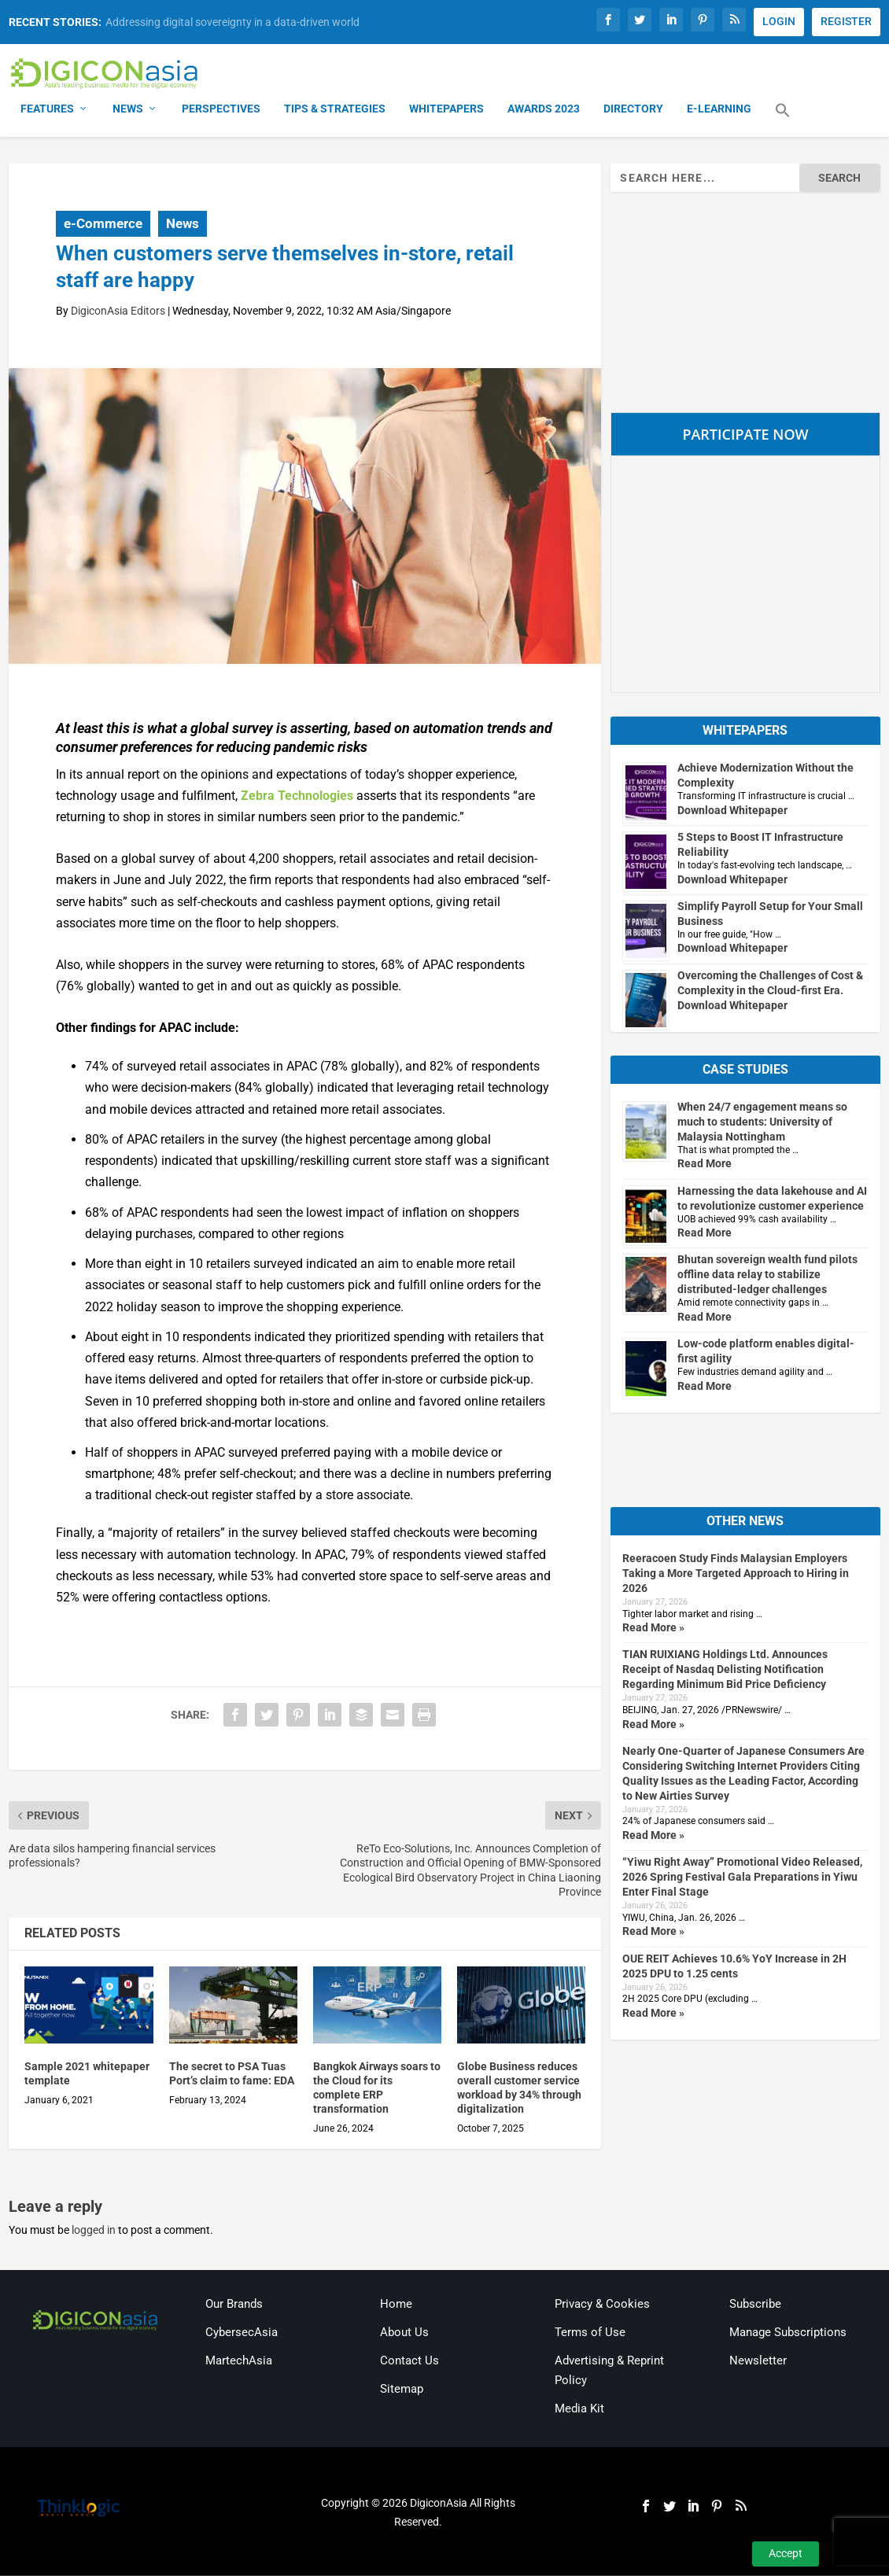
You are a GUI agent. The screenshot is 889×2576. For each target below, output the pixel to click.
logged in (94, 2231)
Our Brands (234, 2305)
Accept (785, 2553)
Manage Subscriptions (788, 2334)
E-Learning (719, 110)
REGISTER (846, 21)
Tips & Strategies (334, 110)
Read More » (653, 1629)
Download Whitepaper (732, 811)
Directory (633, 110)
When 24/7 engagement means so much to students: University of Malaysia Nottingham (762, 1123)
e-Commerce (103, 224)
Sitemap (401, 2390)
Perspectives (221, 110)
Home (396, 2305)
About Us (404, 2334)
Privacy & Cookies (602, 2305)
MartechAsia (238, 2362)
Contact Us (409, 2362)
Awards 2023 (543, 110)
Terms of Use (590, 2334)
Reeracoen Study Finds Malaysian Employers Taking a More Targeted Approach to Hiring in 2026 (735, 1574)
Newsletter (758, 2362)
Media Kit (579, 2410)
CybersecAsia (241, 2334)
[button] (783, 121)
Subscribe (755, 2305)
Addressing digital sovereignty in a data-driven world (232, 22)
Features (47, 110)
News (128, 110)
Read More (704, 1165)
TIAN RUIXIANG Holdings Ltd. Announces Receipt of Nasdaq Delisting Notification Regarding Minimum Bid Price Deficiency (725, 1670)
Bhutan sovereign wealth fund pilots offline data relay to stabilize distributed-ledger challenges (767, 1276)
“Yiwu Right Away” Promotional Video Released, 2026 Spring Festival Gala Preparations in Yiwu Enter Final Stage (742, 1878)
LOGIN (778, 21)
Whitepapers (446, 110)
